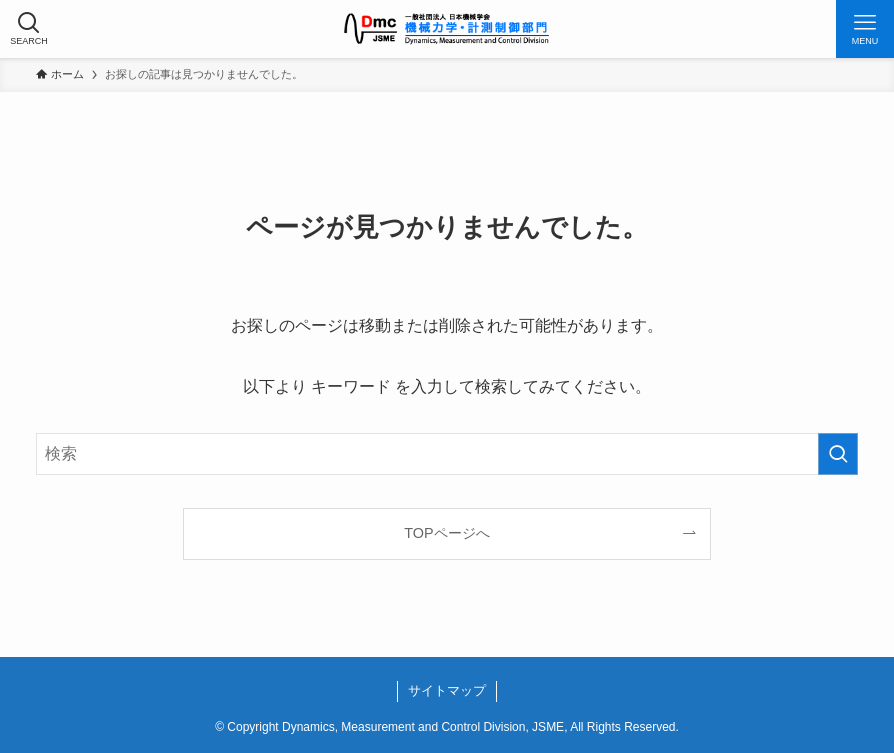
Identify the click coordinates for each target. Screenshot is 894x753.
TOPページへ (446, 533)
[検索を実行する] (838, 454)
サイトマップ (447, 690)
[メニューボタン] (865, 29)
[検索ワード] (447, 454)
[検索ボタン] (29, 29)
